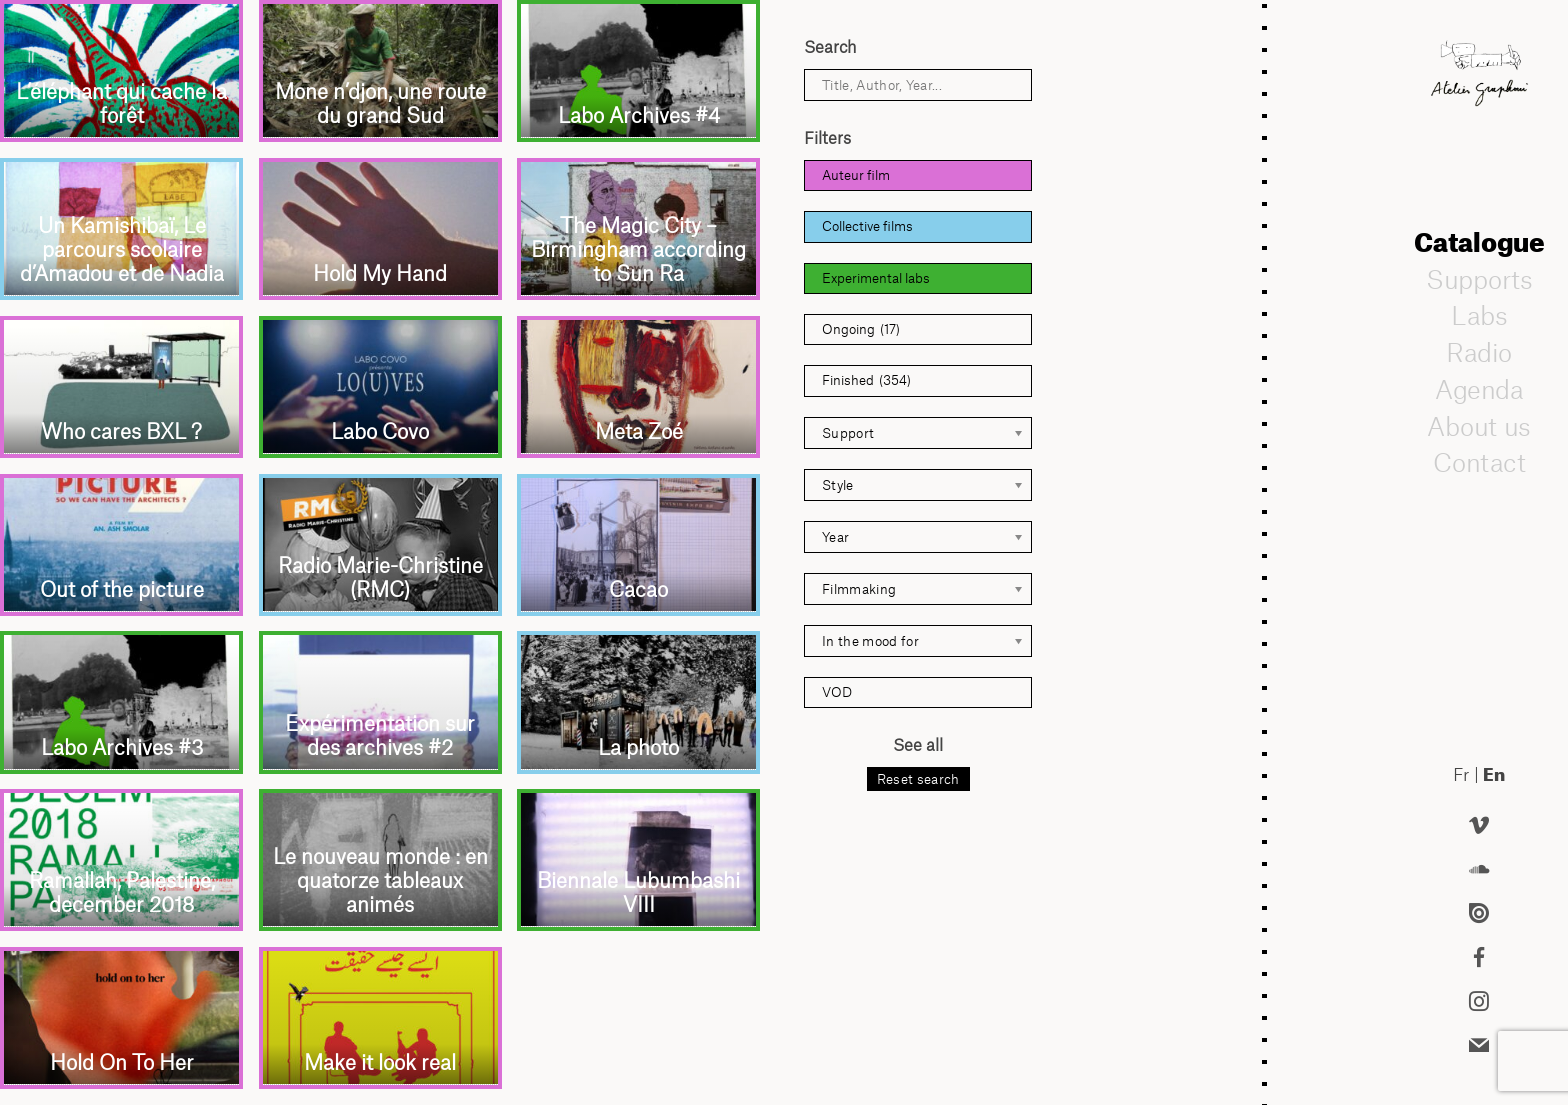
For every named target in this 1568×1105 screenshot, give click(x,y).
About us (1479, 426)
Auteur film (856, 175)
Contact (1478, 462)
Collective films (867, 226)
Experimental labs (876, 278)
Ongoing (861, 329)
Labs (1479, 315)
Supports (1479, 279)
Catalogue (1479, 242)
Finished (866, 380)
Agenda (1479, 389)
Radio (1479, 352)
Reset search (918, 779)
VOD (837, 692)
